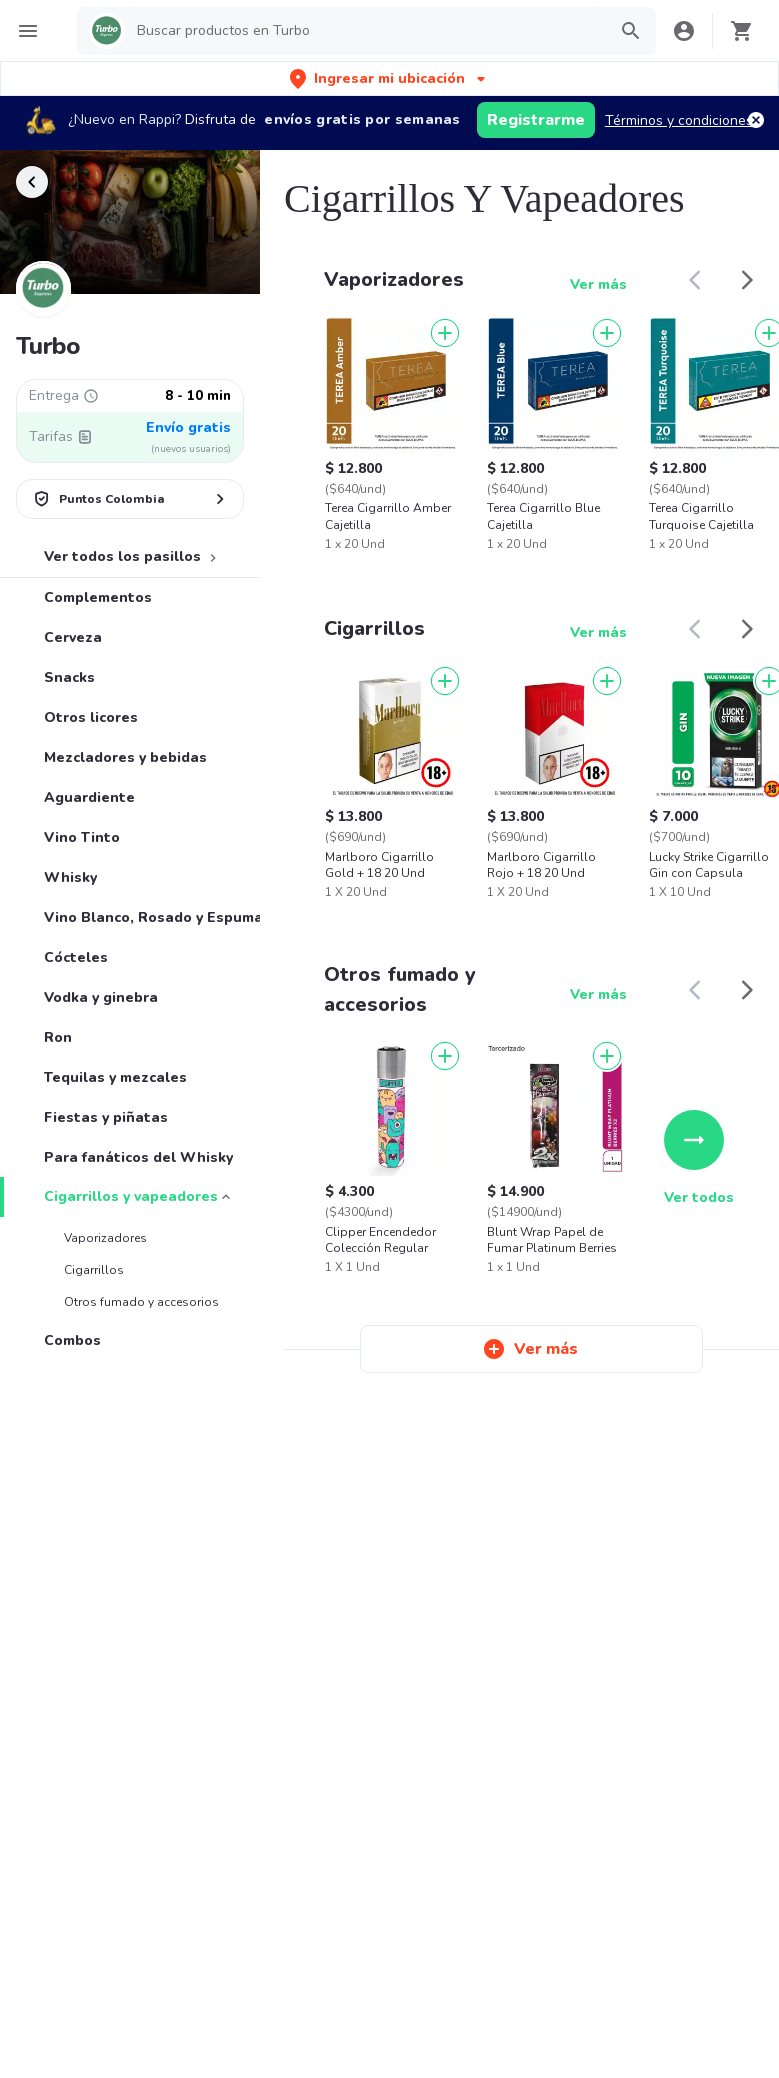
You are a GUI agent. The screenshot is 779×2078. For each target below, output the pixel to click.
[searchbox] (365, 31)
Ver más (598, 284)
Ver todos (699, 1158)
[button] (389, 78)
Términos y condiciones (679, 120)
